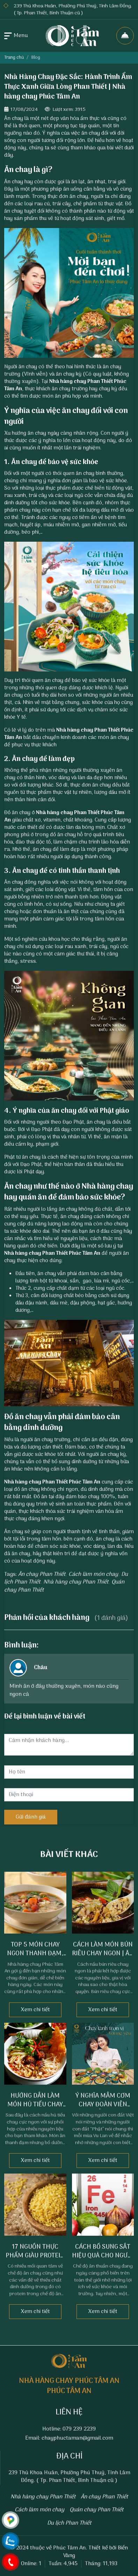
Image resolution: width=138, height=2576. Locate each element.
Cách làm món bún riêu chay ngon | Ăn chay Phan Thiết (103, 1953)
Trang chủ (14, 57)
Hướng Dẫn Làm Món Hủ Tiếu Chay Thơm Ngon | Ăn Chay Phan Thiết (35, 2109)
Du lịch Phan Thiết (69, 2523)
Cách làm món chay (93, 1574)
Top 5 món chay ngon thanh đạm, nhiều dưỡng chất (35, 1953)
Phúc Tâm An (69, 2548)
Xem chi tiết (35, 2009)
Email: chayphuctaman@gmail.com (69, 2438)
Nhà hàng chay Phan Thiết (81, 381)
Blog (35, 57)
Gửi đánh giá (31, 1817)
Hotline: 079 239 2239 (69, 2429)
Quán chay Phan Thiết (96, 2509)
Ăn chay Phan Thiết (41, 1574)
